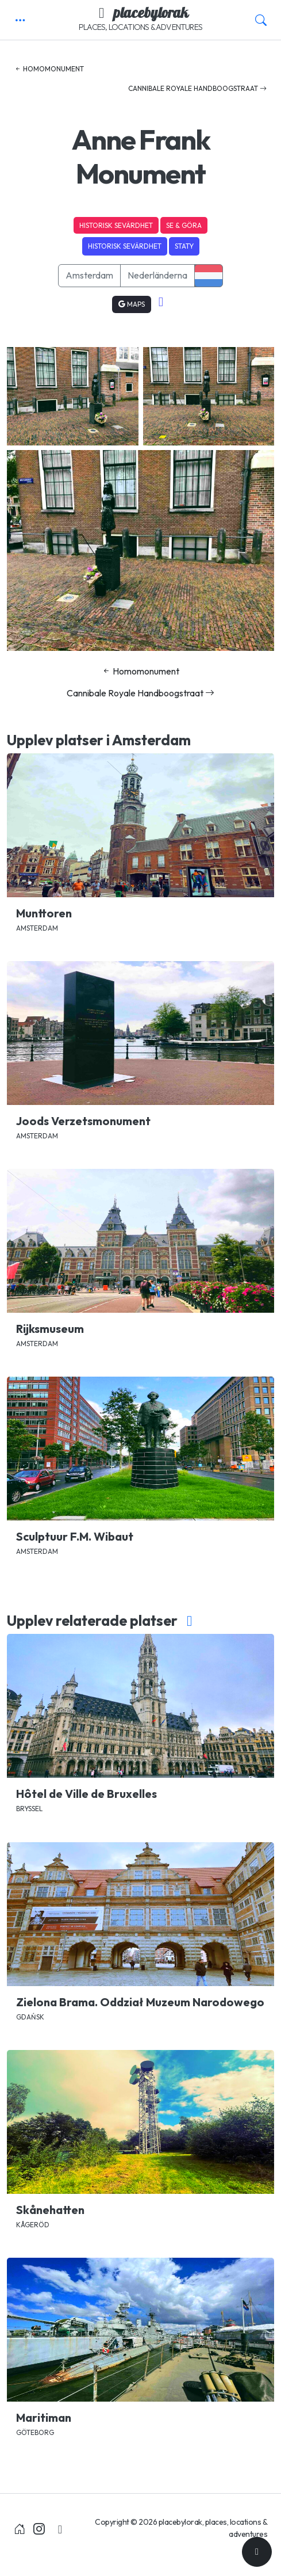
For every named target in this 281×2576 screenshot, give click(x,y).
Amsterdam (89, 275)
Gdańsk (30, 2017)
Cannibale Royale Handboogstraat (197, 88)
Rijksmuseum (50, 1328)
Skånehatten (50, 2209)
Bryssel (29, 1808)
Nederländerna (157, 275)
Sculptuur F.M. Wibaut (74, 1536)
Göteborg (35, 2432)
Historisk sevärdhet (116, 225)
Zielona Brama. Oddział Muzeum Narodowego (140, 2002)
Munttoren (44, 913)
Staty (184, 246)
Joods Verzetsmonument (83, 1121)
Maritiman (43, 2417)
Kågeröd (32, 2224)
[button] (20, 20)
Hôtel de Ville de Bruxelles (86, 1793)
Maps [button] (131, 304)
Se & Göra (184, 225)
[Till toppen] (257, 2552)
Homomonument (49, 68)
